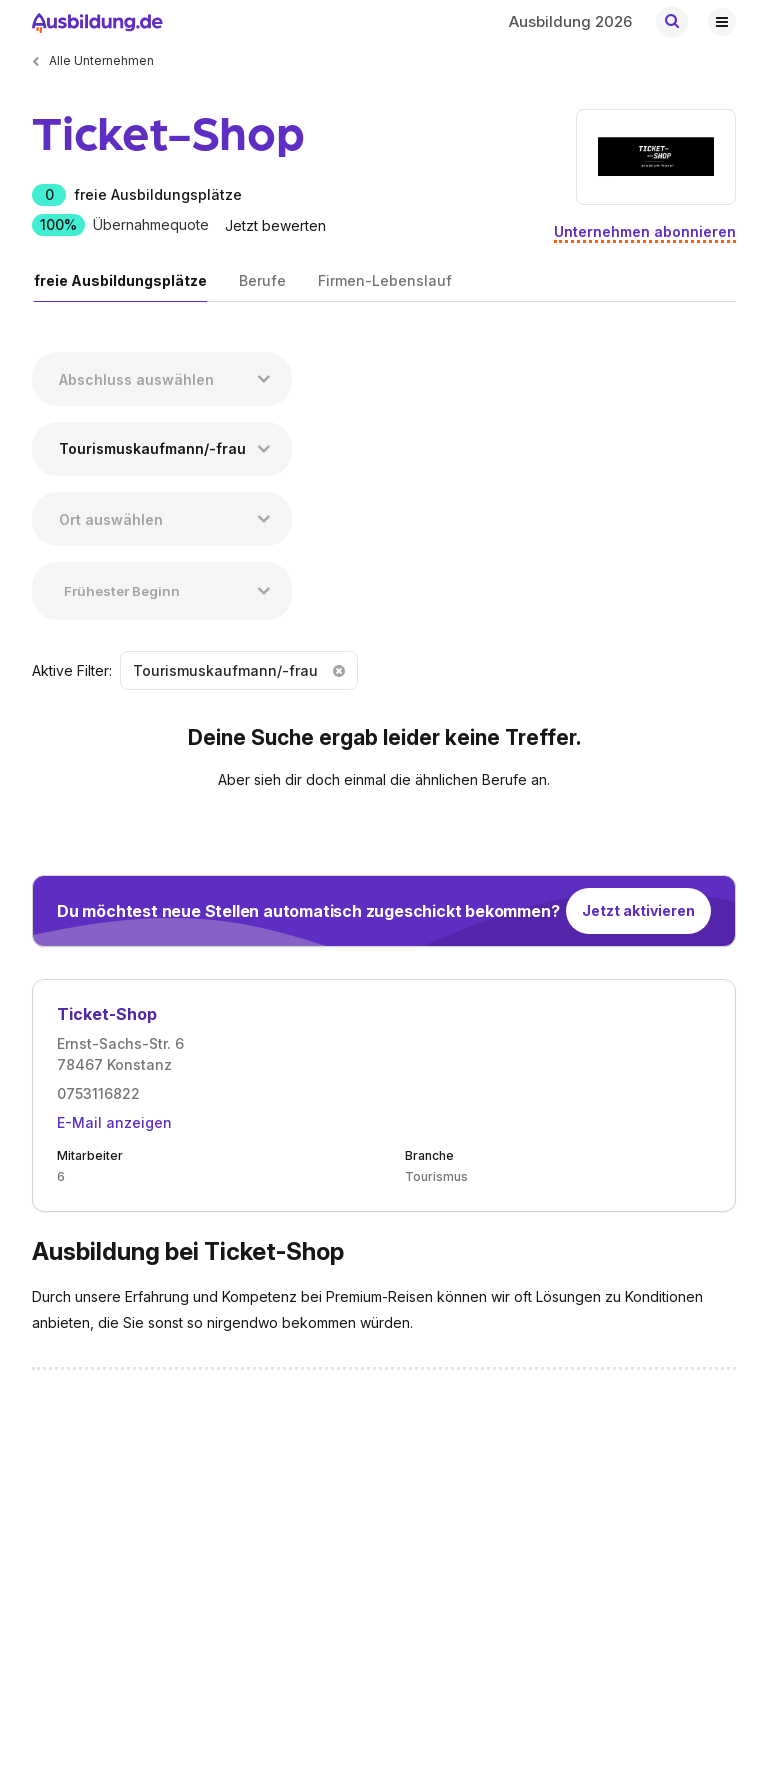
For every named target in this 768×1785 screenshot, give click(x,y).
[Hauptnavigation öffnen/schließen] (722, 21)
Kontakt (55, 1521)
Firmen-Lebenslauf (385, 280)
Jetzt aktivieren (638, 910)
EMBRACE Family (160, 1668)
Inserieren (195, 1521)
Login (181, 1551)
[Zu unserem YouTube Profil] (677, 1437)
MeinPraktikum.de (243, 1715)
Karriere (57, 1551)
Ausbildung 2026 (570, 21)
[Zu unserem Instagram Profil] (723, 1437)
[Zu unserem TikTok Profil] (632, 1437)
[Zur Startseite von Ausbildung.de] (96, 21)
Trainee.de (375, 1715)
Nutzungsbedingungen (367, 1611)
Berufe (262, 280)
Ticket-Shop (107, 1014)
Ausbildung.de (98, 1715)
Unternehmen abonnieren (645, 231)
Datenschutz (335, 1581)
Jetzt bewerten (275, 225)
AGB (309, 1551)
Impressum (330, 1521)
